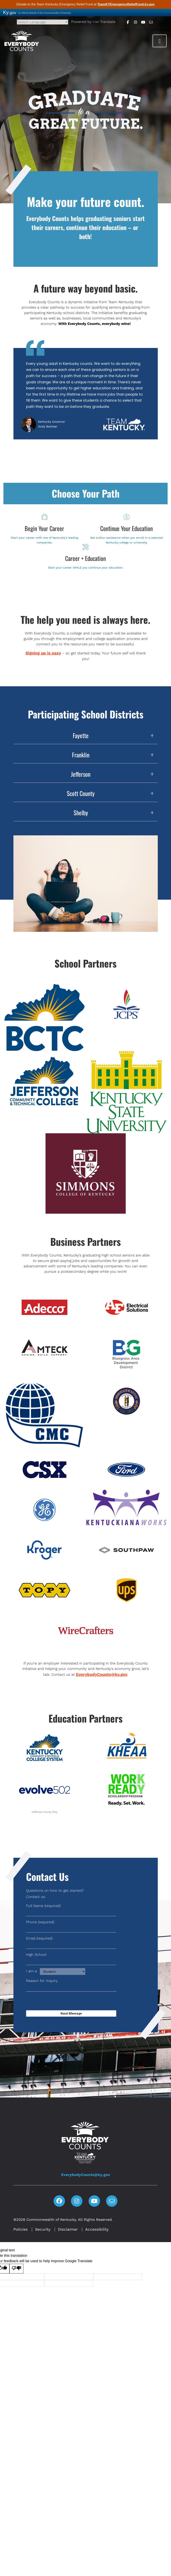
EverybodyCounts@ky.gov (101, 1858)
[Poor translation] (16, 2505)
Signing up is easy (43, 729)
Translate (104, 21)
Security (43, 2466)
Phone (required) (40, 2147)
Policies (20, 2466)
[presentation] (56, 2227)
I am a (31, 2196)
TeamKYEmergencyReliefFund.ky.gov (126, 4)
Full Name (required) (43, 2131)
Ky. (9, 12)
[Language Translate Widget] (42, 22)
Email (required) (39, 2163)
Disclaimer (68, 2466)
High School (36, 2179)
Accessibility (97, 2466)
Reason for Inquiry (42, 2206)
